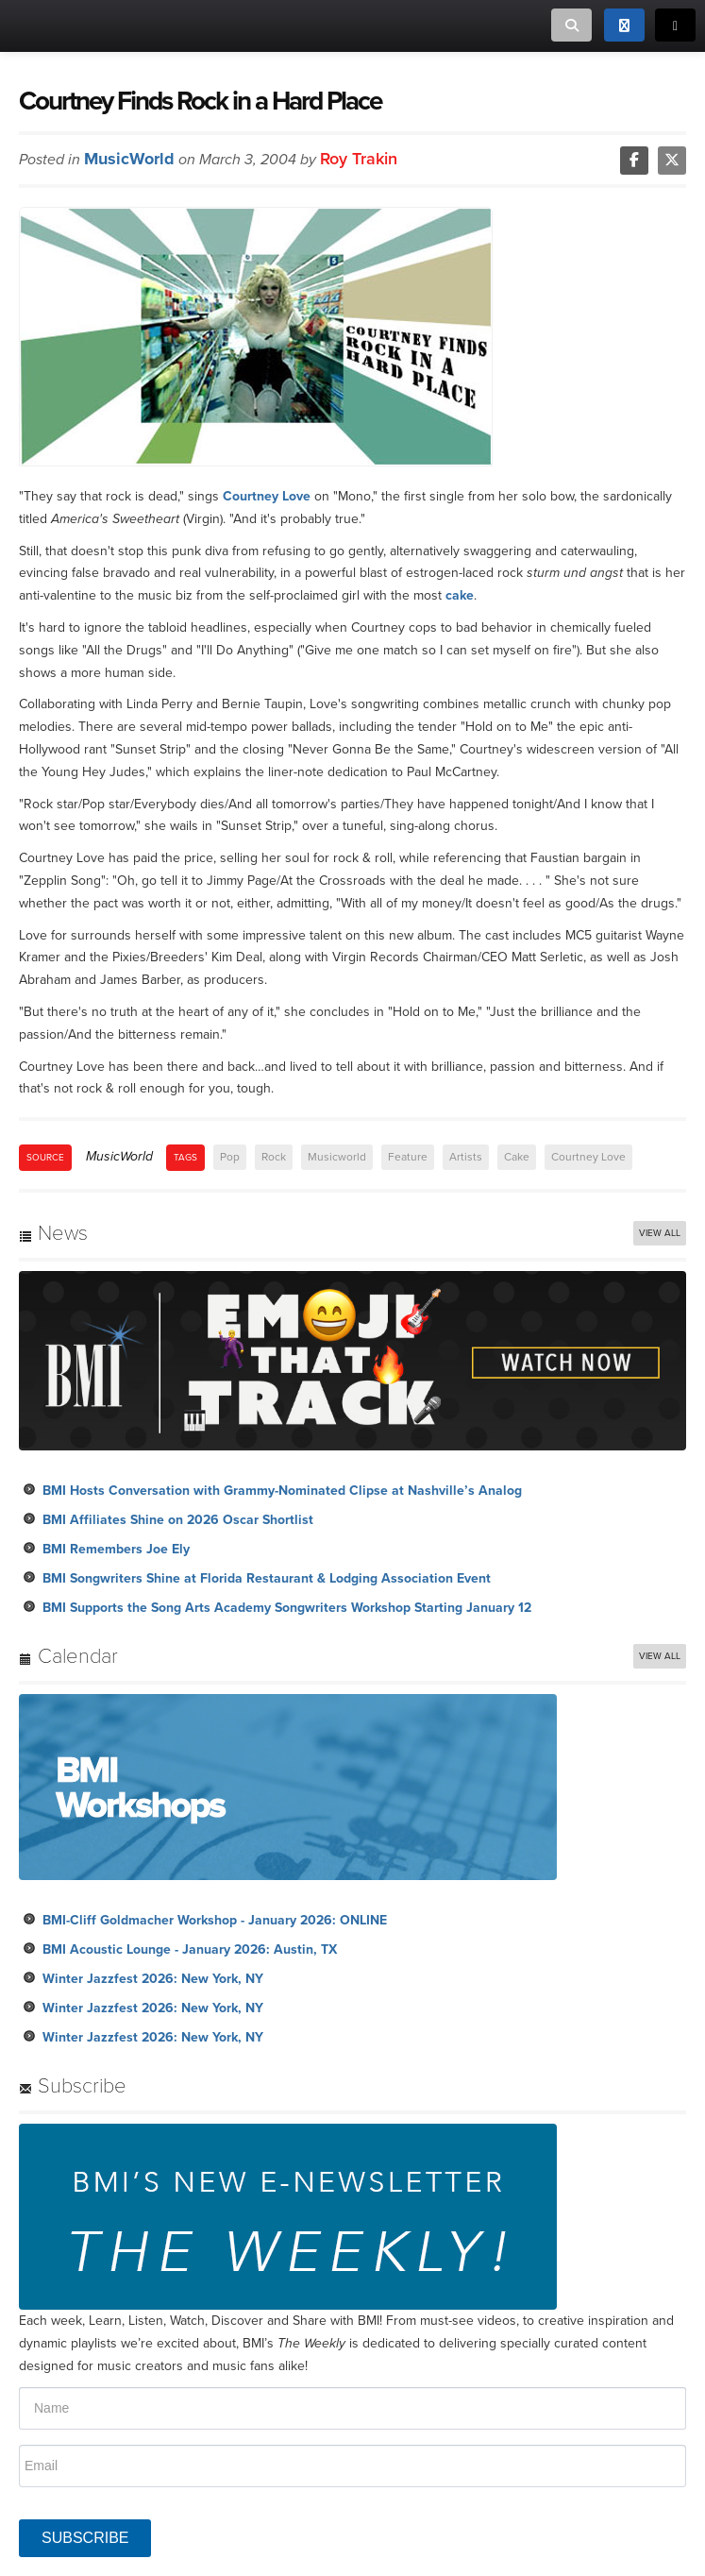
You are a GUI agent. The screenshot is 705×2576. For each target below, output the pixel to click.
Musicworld (337, 1156)
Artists (465, 1156)
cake (459, 595)
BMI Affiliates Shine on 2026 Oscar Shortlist (177, 1520)
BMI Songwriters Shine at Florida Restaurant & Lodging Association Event (266, 1578)
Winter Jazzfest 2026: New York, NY (152, 1979)
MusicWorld (129, 158)
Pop (230, 1156)
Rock (273, 1156)
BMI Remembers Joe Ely (116, 1549)
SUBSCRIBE (85, 2538)
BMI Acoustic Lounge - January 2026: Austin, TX (189, 1949)
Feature (408, 1156)
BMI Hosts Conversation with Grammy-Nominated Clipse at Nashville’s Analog (282, 1491)
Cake (516, 1156)
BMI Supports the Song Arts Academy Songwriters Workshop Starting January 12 (286, 1608)
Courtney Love (267, 496)
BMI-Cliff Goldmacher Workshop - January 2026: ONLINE (214, 1920)
